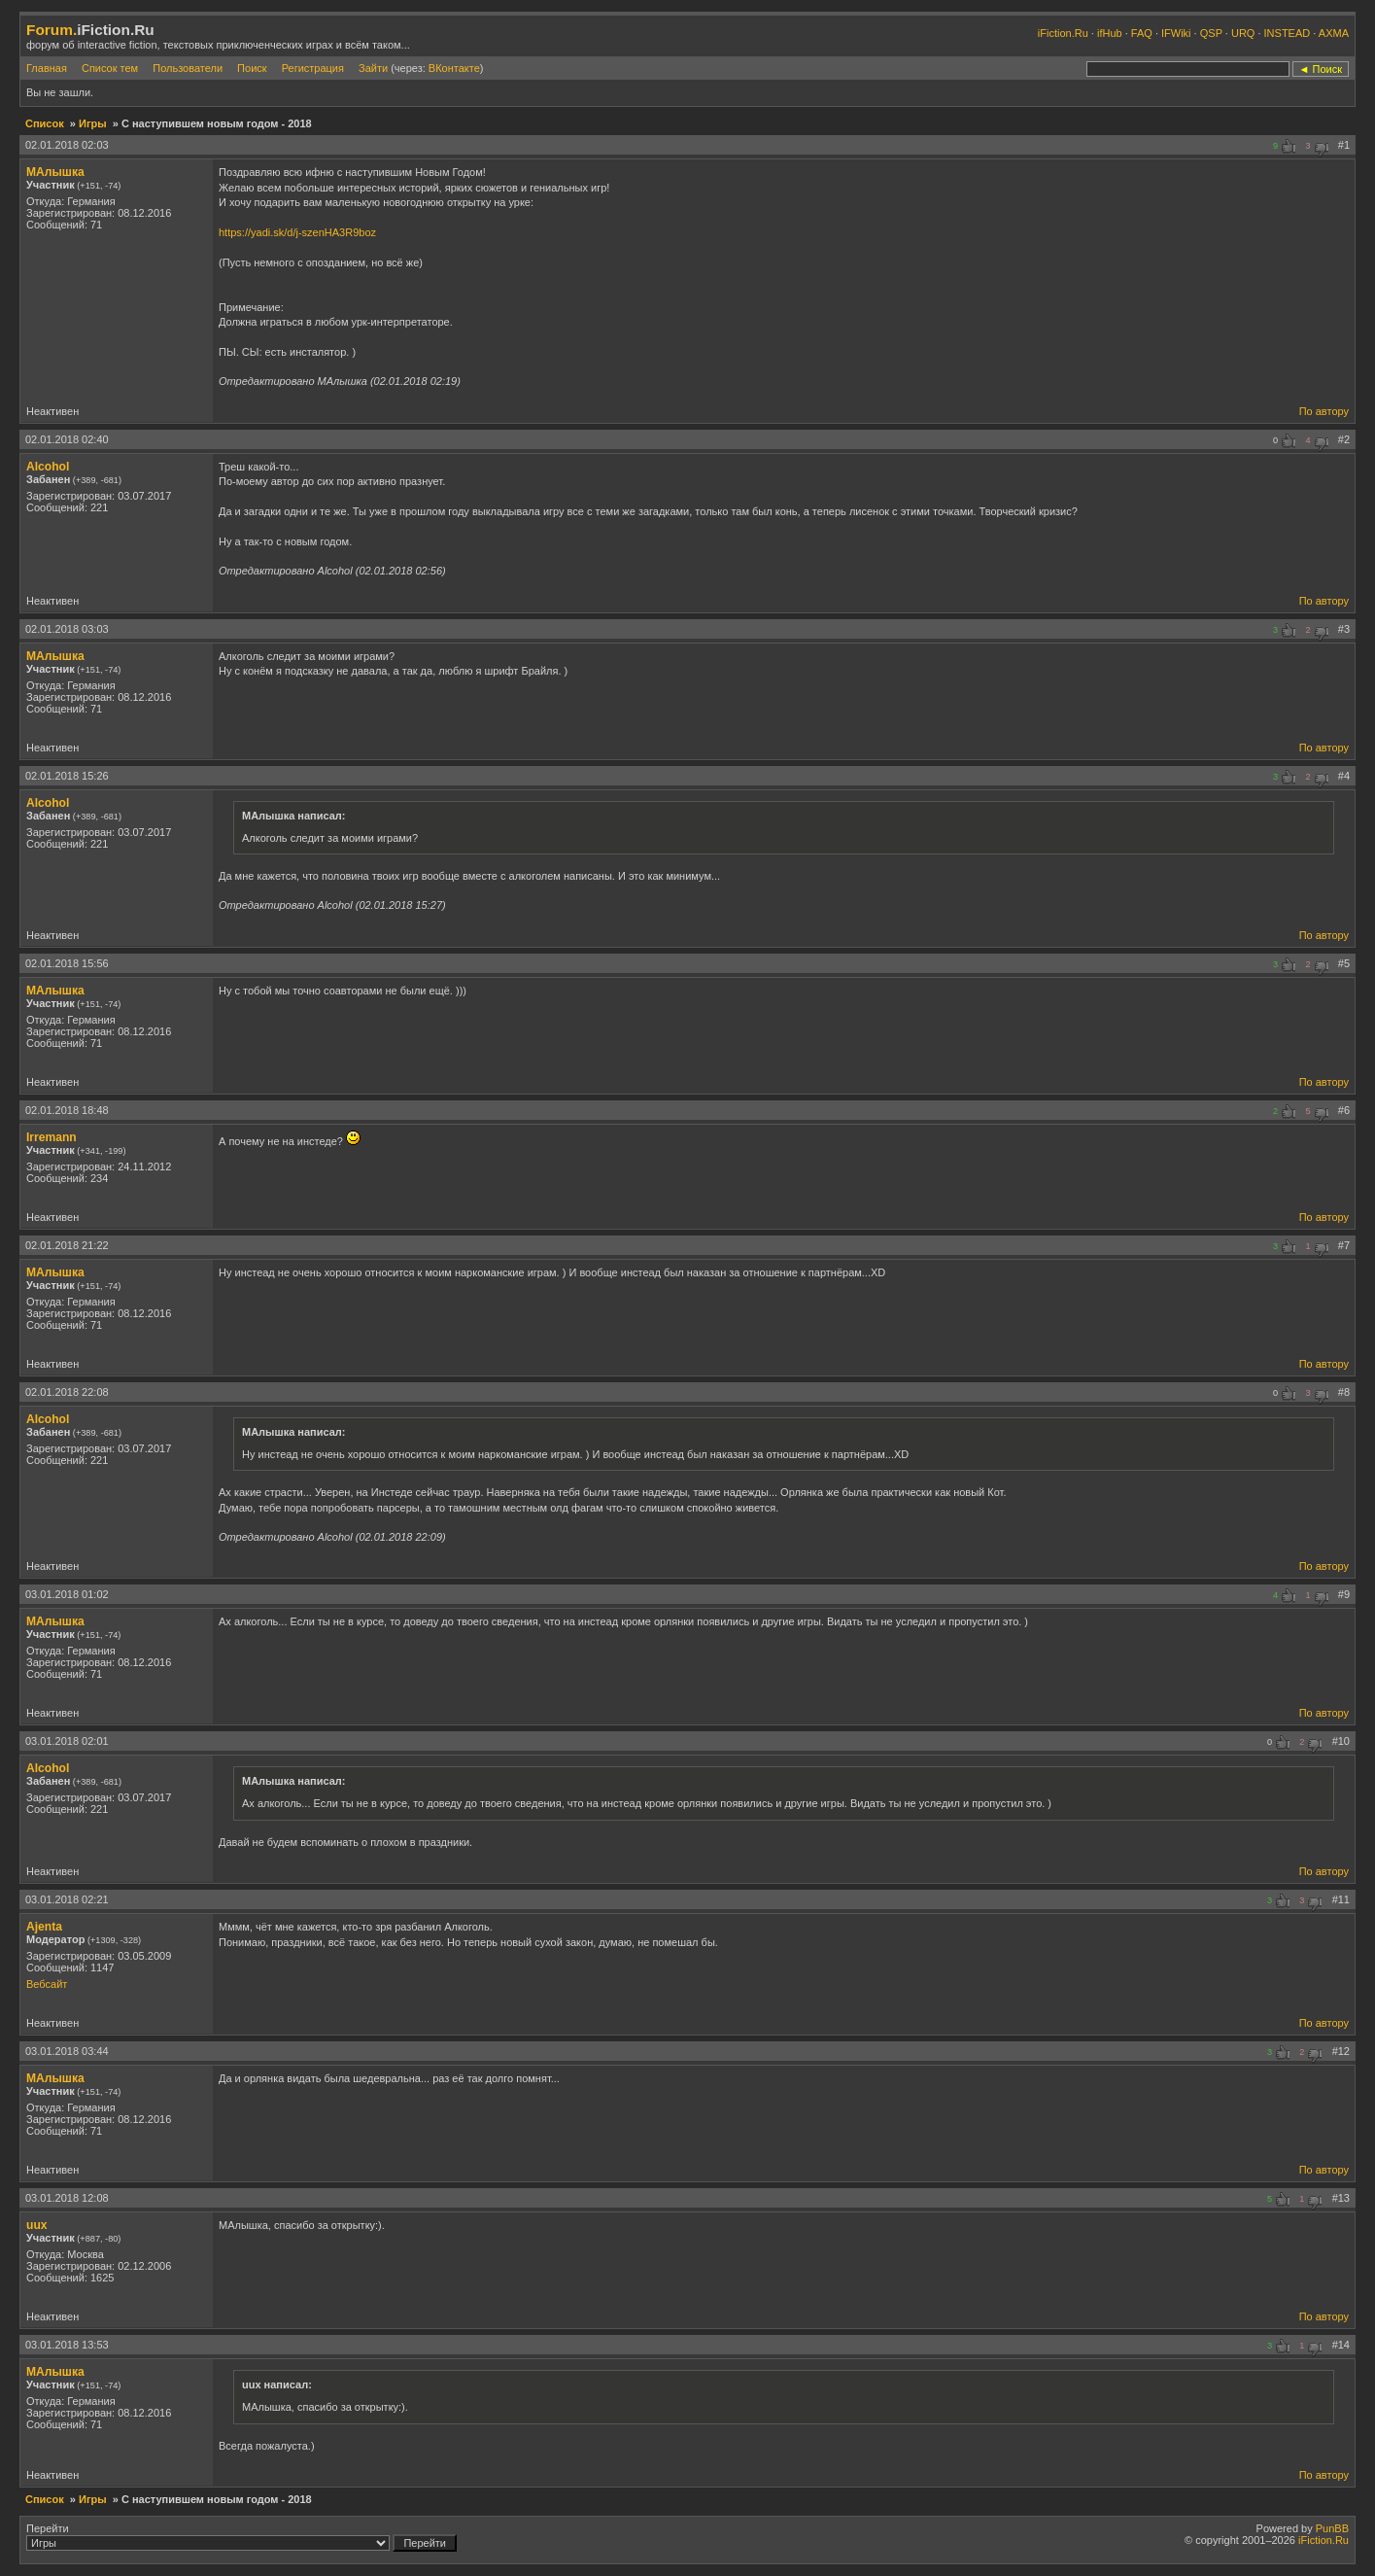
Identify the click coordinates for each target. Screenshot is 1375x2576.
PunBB (1332, 2528)
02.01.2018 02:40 (67, 439)
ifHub (1109, 33)
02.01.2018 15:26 (67, 776)
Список (44, 123)
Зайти (373, 68)
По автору (1324, 411)
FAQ (1141, 33)
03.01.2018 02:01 (67, 1741)
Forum (49, 29)
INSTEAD (1287, 33)
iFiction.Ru (1063, 33)
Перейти (241, 2537)
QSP (1211, 33)
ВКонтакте (454, 68)
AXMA (1334, 33)
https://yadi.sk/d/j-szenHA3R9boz (297, 232)
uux (37, 2225)
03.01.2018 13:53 (67, 2344)
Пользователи (188, 68)
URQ (1243, 33)
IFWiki (1176, 33)
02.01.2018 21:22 (67, 1245)
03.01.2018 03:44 (67, 2051)
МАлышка (55, 172)
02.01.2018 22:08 (67, 1392)
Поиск (251, 68)
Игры (93, 123)
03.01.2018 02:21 (67, 1899)
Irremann (51, 1137)
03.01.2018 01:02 (67, 1594)
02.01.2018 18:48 (67, 1110)
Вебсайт (46, 1984)
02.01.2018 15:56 (67, 963)
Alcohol (47, 466)
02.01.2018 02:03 (67, 145)
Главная (46, 68)
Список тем (110, 68)
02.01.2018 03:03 (67, 629)
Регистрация (313, 68)
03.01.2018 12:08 (67, 2198)
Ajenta (44, 1926)
